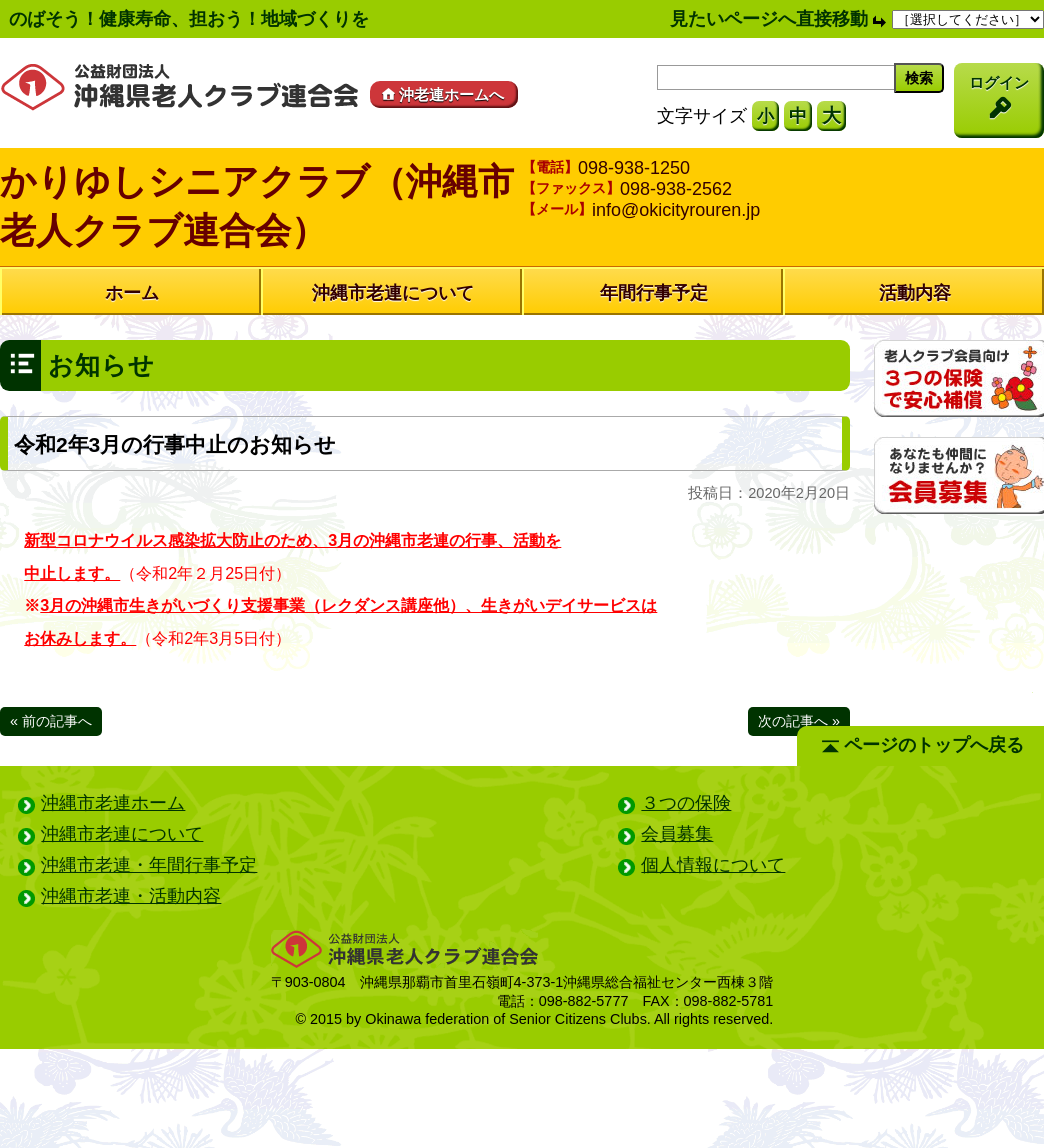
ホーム (132, 293)
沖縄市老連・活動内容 (131, 896)
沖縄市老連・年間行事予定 (149, 865)
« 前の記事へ (51, 721)
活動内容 (915, 293)
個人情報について (713, 865)
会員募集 (677, 834)
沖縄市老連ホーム (113, 803)
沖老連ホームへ (441, 94)
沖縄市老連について (393, 293)
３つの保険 (686, 803)
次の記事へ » (799, 721)
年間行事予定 (654, 293)
